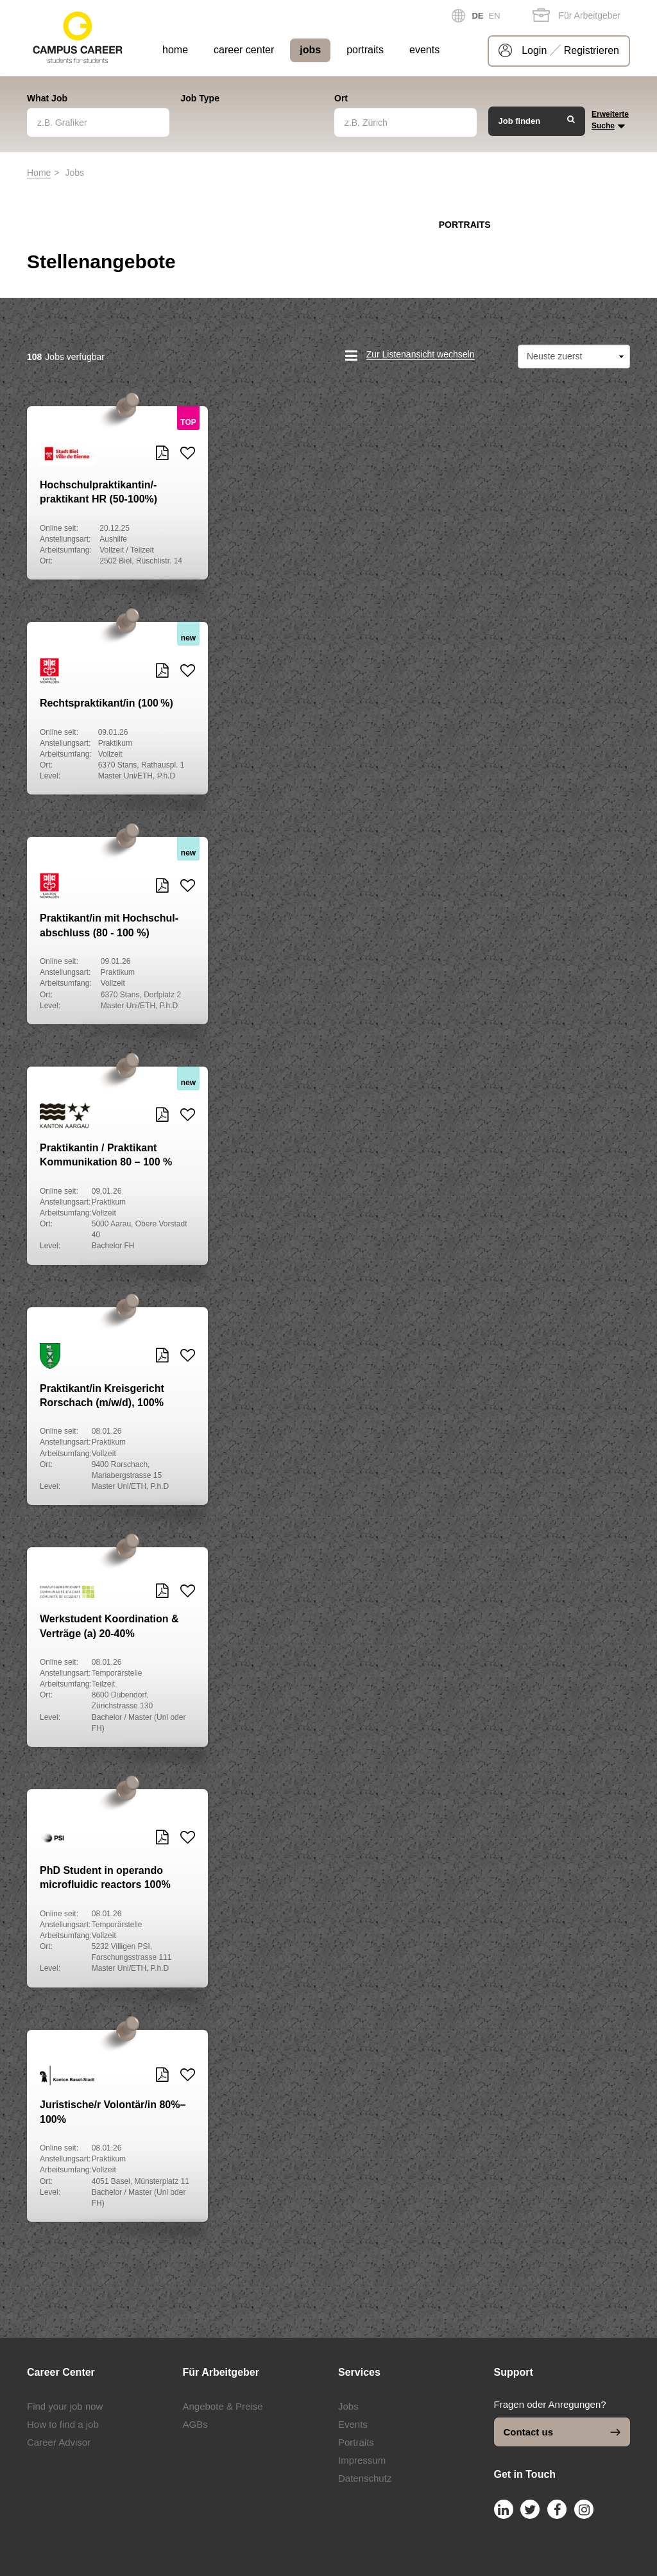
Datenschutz (364, 2478)
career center (244, 49)
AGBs (195, 2424)
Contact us (562, 2431)
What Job (47, 98)
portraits (365, 49)
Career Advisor (58, 2442)
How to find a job (63, 2424)
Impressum (362, 2460)
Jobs (348, 2406)
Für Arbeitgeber (576, 15)
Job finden (537, 120)
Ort (341, 98)
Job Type (200, 98)
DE (477, 16)
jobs (310, 49)
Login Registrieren (570, 50)
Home (39, 172)
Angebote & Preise (223, 2406)
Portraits (356, 2442)
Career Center (61, 2372)
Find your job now (65, 2406)
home (175, 49)
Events (353, 2424)
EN (494, 16)
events (424, 49)
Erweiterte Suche (610, 121)
